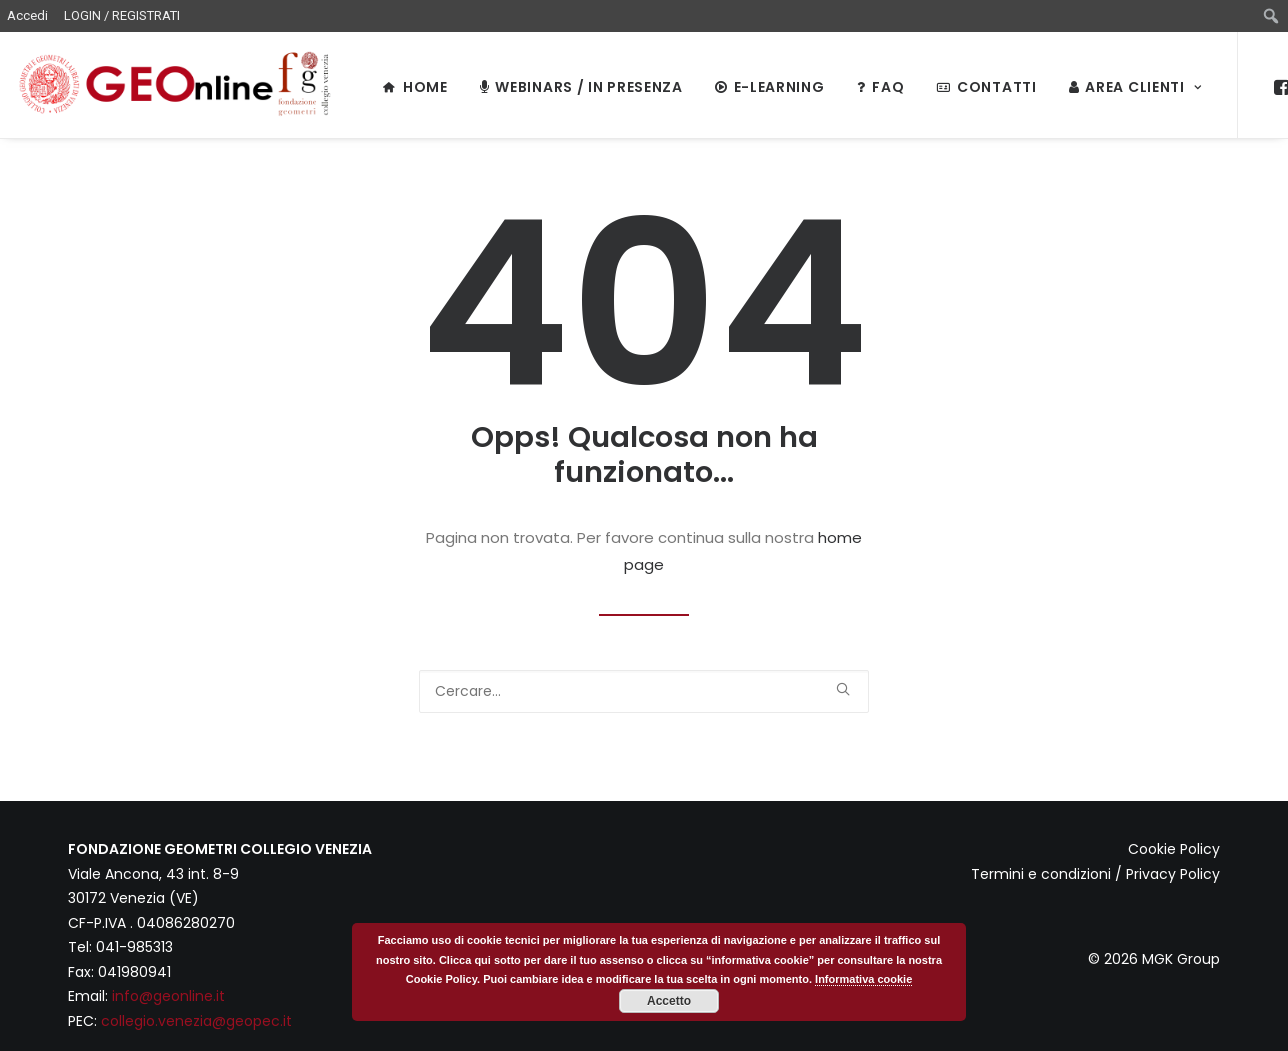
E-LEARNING (770, 87)
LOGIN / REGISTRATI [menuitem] (122, 15)
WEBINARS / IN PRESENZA (581, 87)
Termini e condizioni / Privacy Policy (1095, 874)
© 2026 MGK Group (1154, 959)
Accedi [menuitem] (27, 15)
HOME (415, 87)
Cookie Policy (1174, 849)
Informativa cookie (863, 979)
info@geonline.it (168, 996)
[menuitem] (1271, 16)
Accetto (669, 1001)
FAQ (881, 87)
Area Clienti (1135, 87)
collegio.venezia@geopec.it (196, 1021)
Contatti (986, 87)
